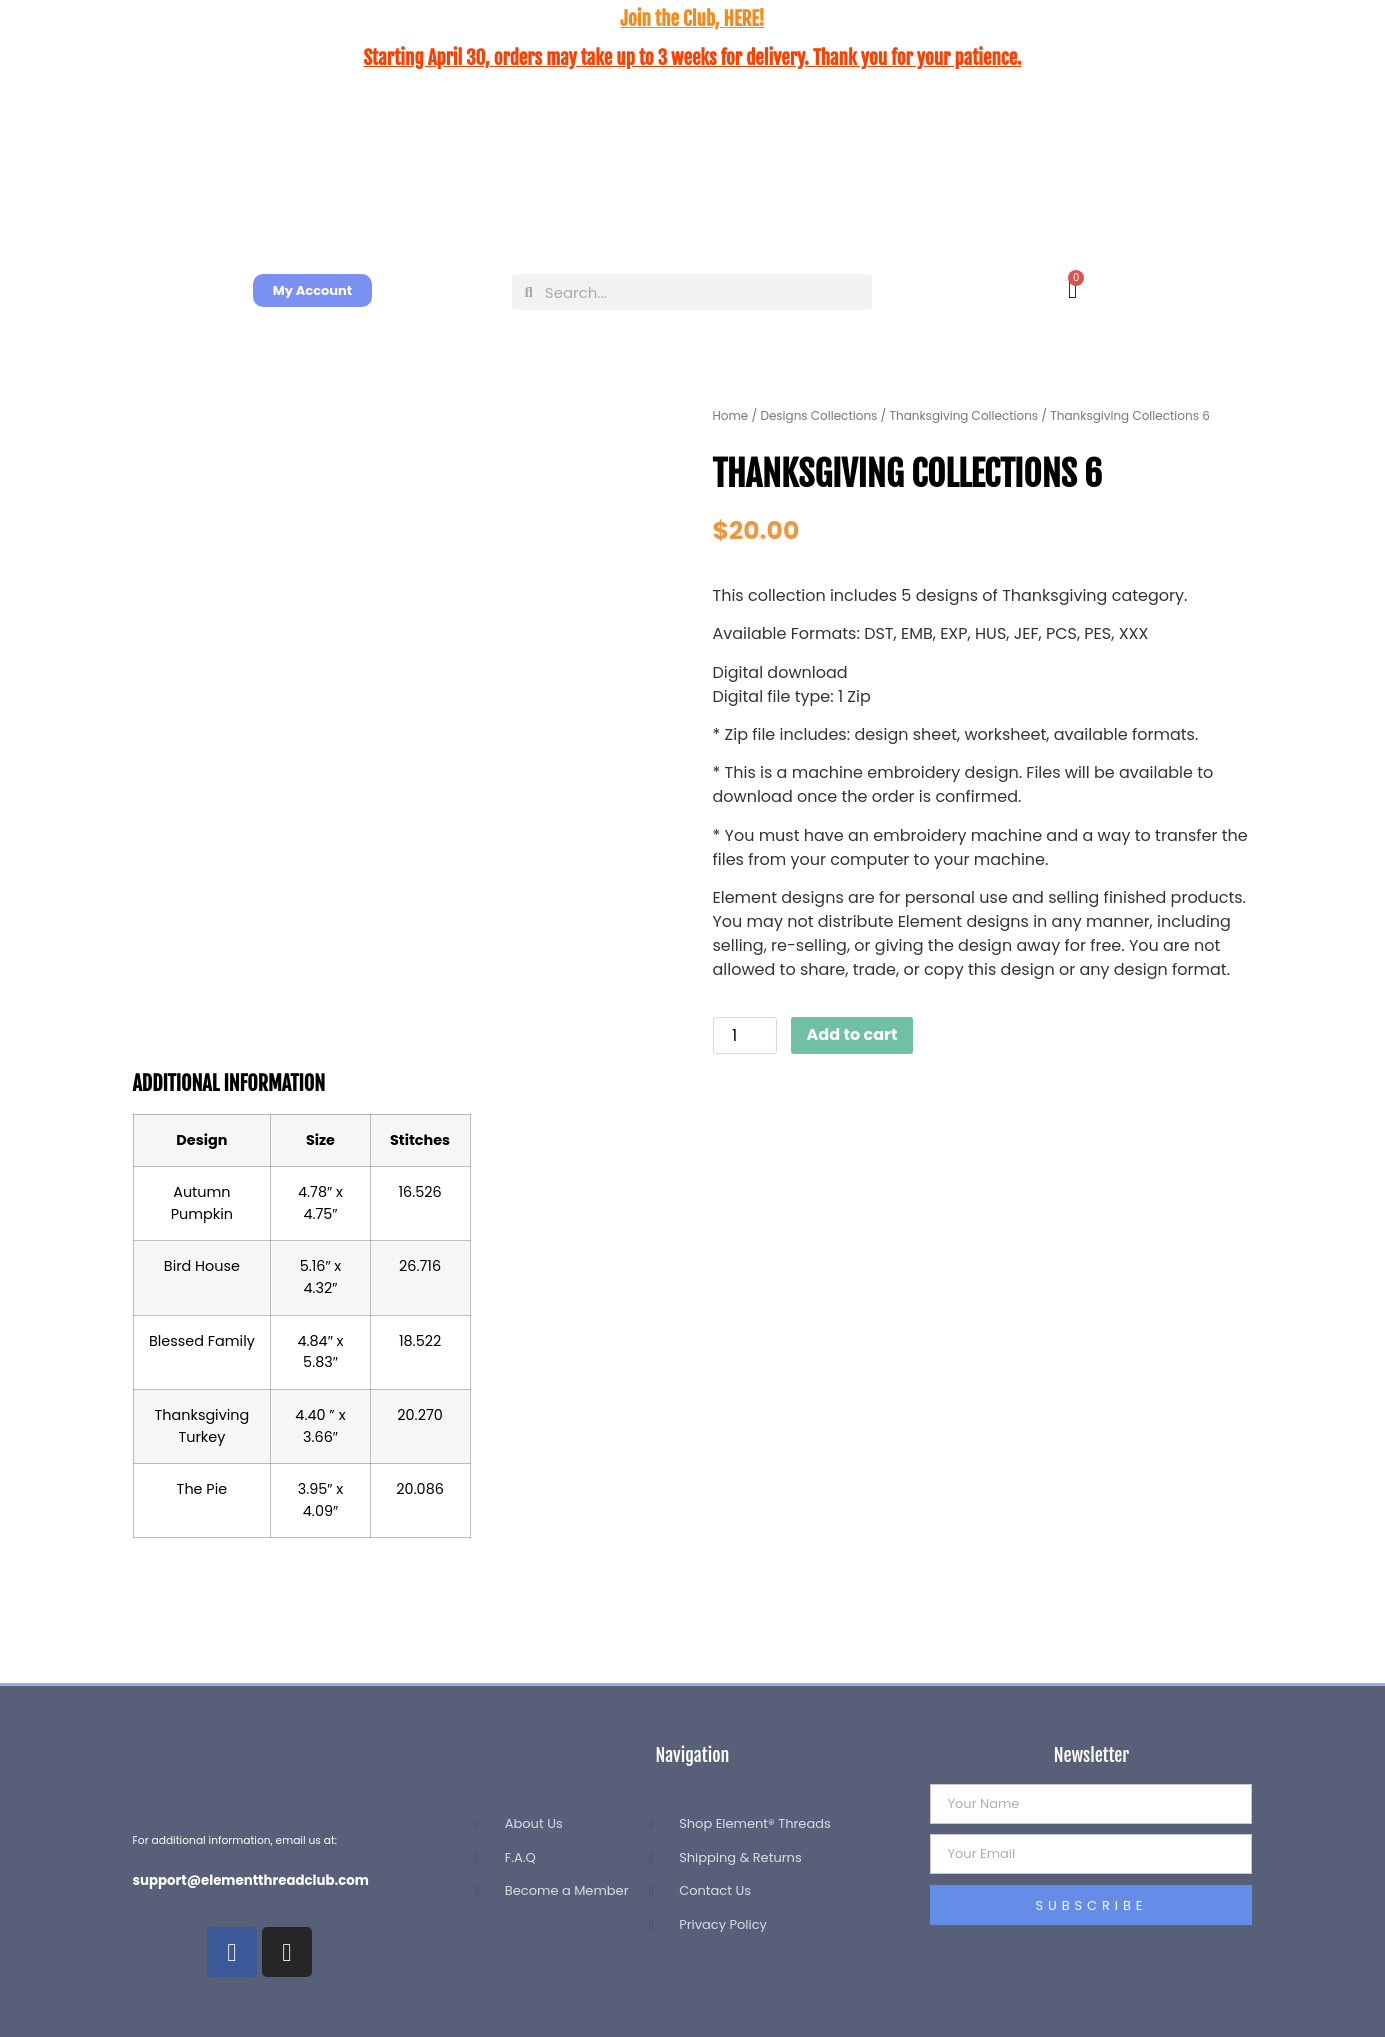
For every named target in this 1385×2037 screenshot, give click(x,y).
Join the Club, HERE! (692, 19)
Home (731, 415)
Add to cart (852, 1034)
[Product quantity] (745, 1035)
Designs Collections (818, 415)
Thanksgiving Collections (963, 415)
